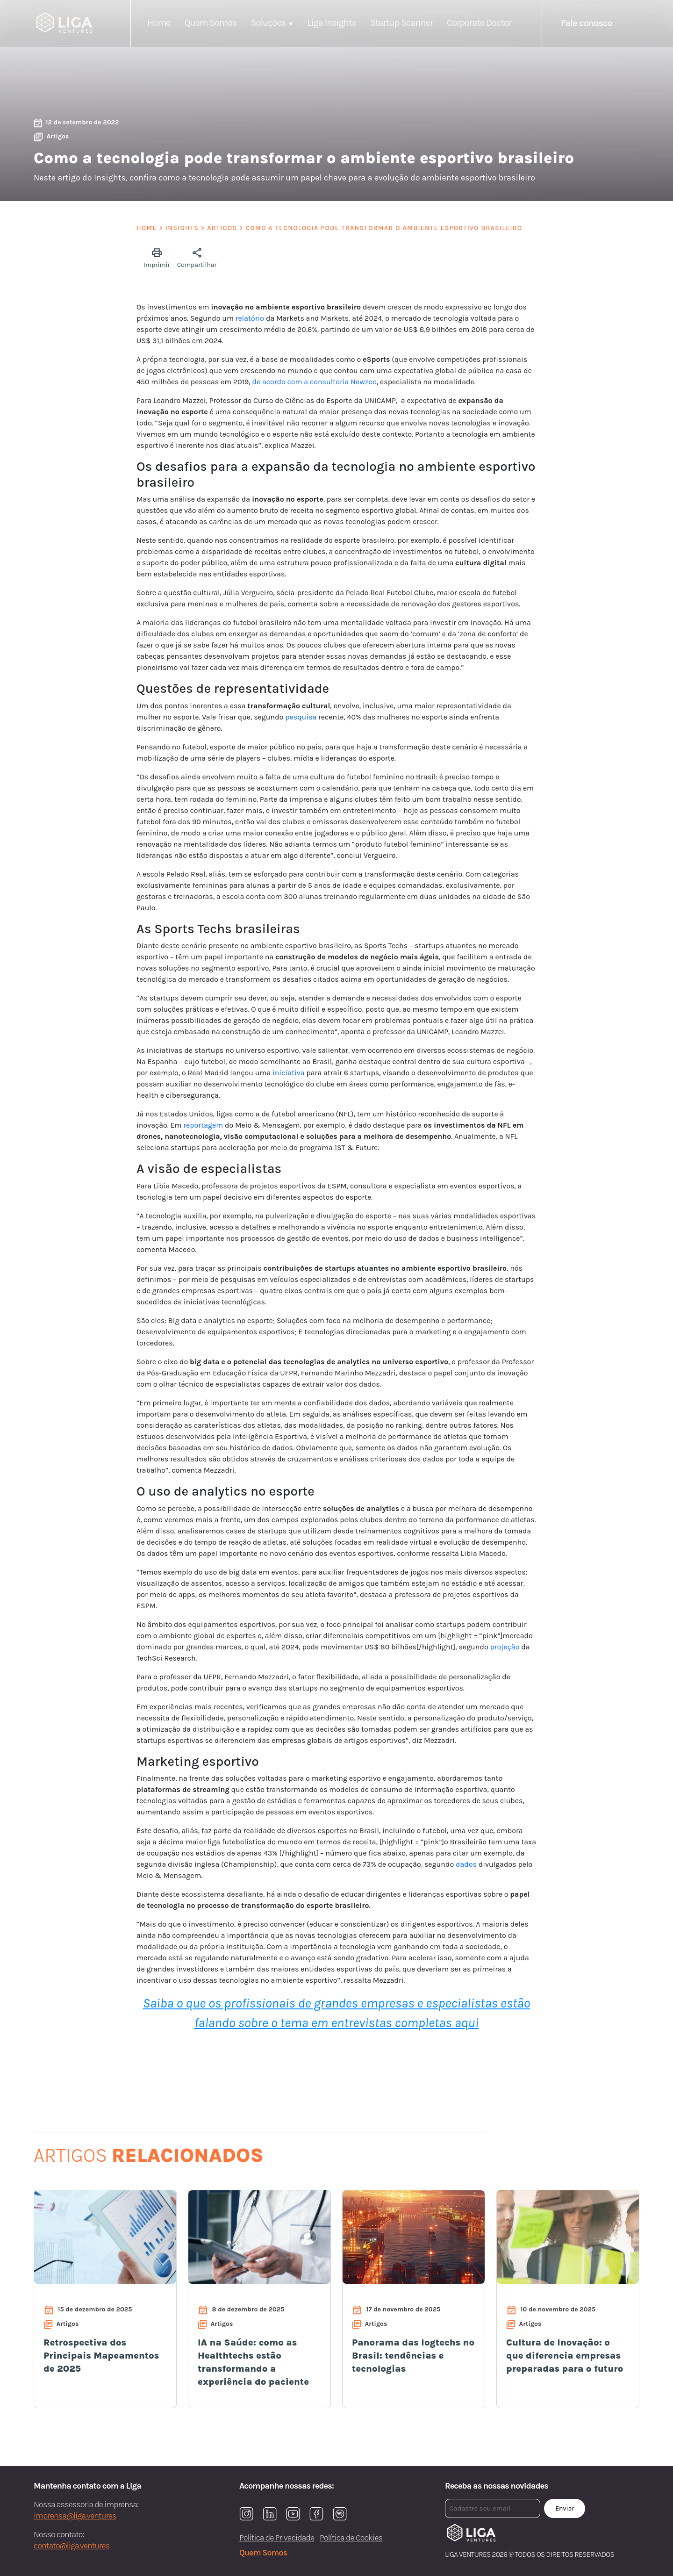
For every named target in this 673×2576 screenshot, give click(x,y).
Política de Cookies (351, 2538)
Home (158, 22)
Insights (182, 228)
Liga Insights (331, 22)
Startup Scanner (401, 22)
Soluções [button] (268, 22)
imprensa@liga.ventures (75, 2516)
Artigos (222, 228)
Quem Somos (210, 22)
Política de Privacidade (276, 2538)
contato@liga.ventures (71, 2545)
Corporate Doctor (479, 22)
